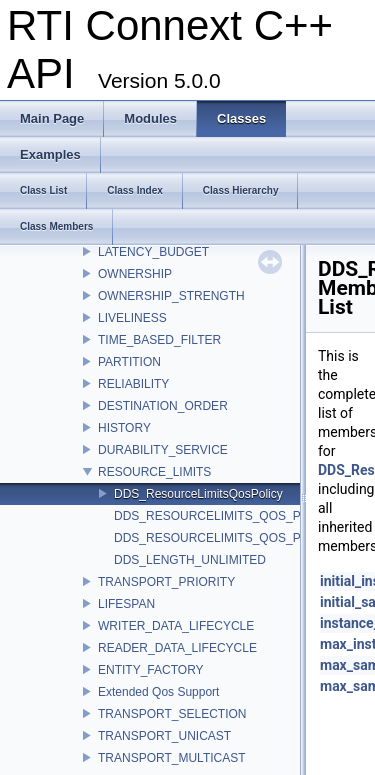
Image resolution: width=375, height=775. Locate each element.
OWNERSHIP (135, 274)
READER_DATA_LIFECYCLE (177, 648)
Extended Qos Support (158, 692)
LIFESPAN (126, 604)
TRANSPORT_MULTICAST (172, 758)
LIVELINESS (132, 318)
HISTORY (124, 428)
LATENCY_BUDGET (153, 252)
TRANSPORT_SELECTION (172, 714)
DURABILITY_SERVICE (163, 450)
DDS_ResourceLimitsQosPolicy (198, 494)
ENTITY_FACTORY (151, 670)
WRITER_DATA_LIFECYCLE (176, 626)
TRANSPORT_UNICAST (164, 736)
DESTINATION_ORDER (163, 406)
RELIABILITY (133, 384)
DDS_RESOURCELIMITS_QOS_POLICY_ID (234, 516)
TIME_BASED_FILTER (159, 340)
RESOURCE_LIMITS (154, 472)
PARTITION (129, 362)
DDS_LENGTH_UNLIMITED (190, 560)
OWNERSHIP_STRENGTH (171, 296)
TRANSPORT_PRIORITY (166, 582)
